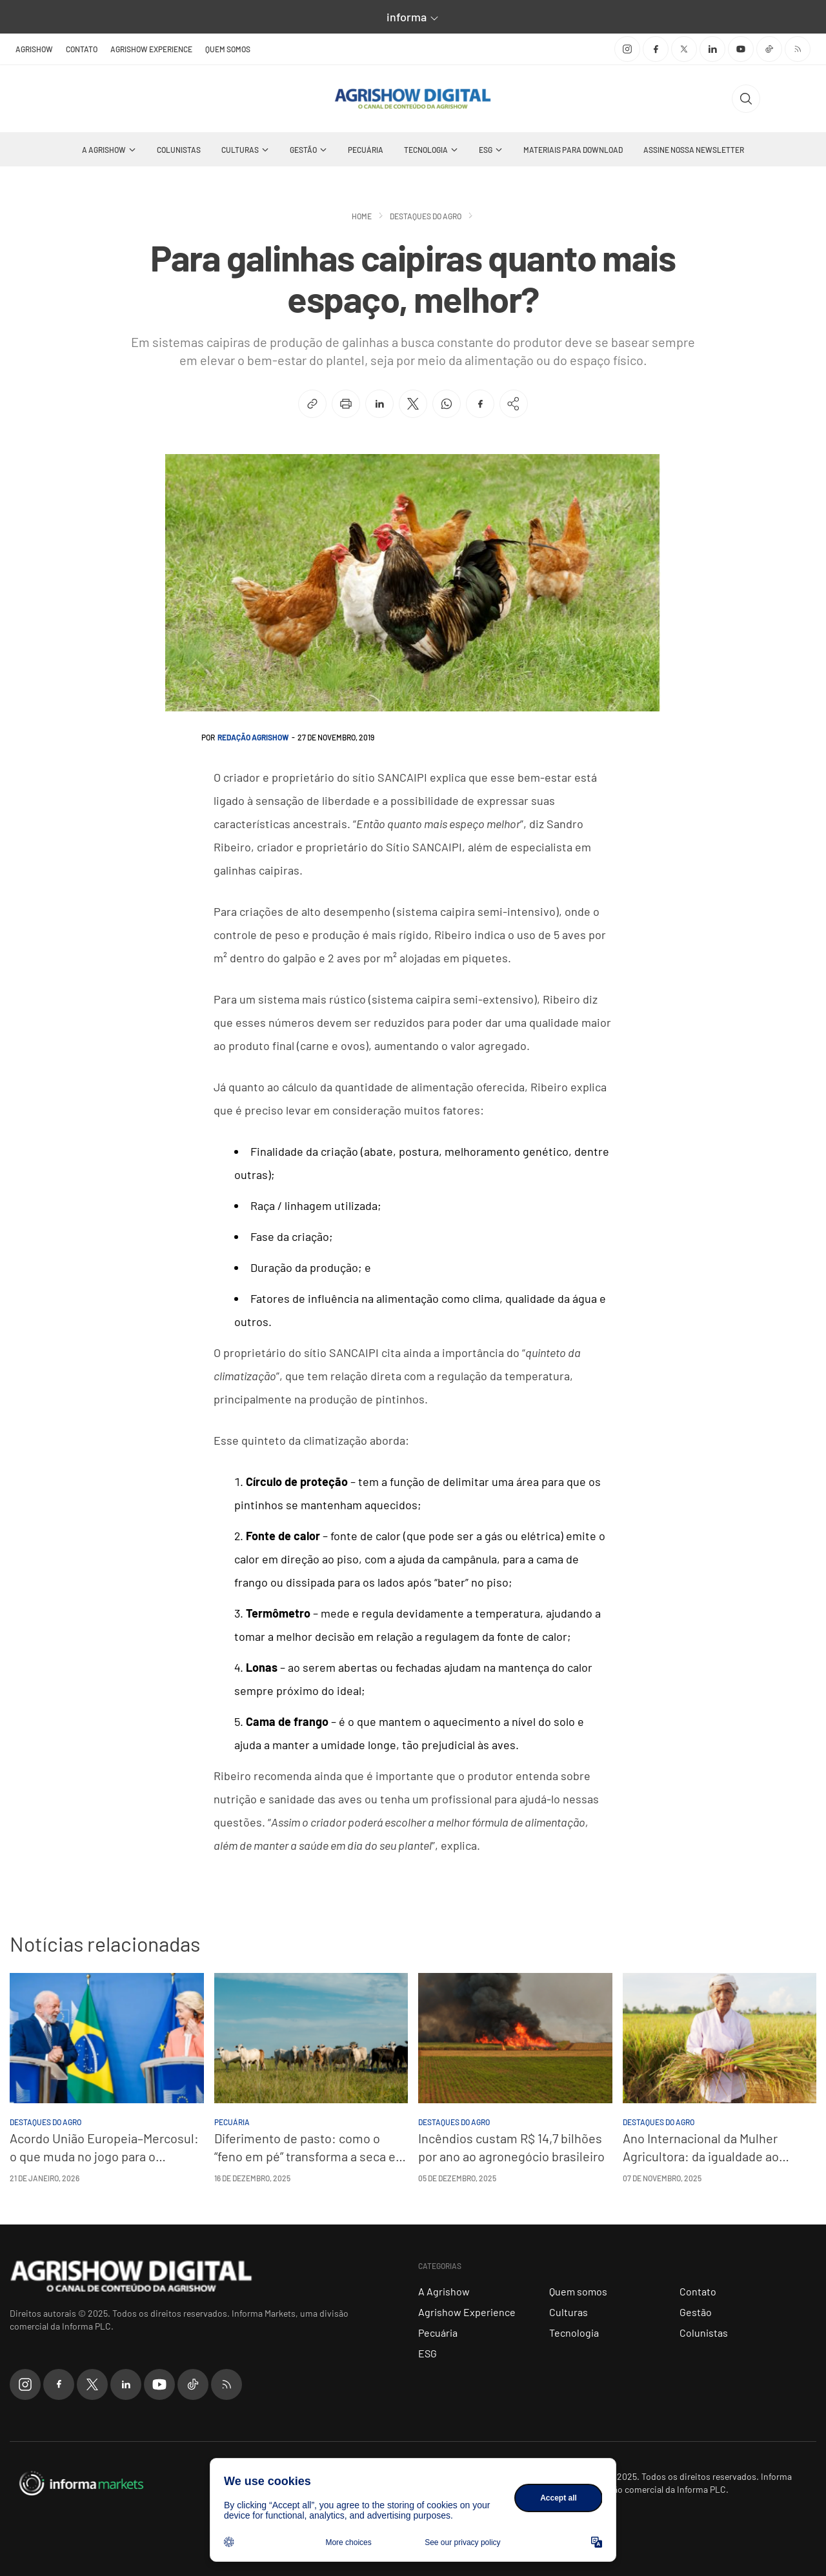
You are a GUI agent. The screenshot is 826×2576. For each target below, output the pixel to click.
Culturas (240, 149)
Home (362, 216)
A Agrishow (104, 149)
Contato (81, 49)
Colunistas (179, 149)
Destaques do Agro (425, 216)
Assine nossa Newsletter (693, 149)
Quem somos (227, 49)
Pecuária (365, 149)
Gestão (303, 149)
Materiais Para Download (573, 149)
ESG (485, 149)
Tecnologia (426, 149)
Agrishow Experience (151, 49)
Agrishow (34, 49)
